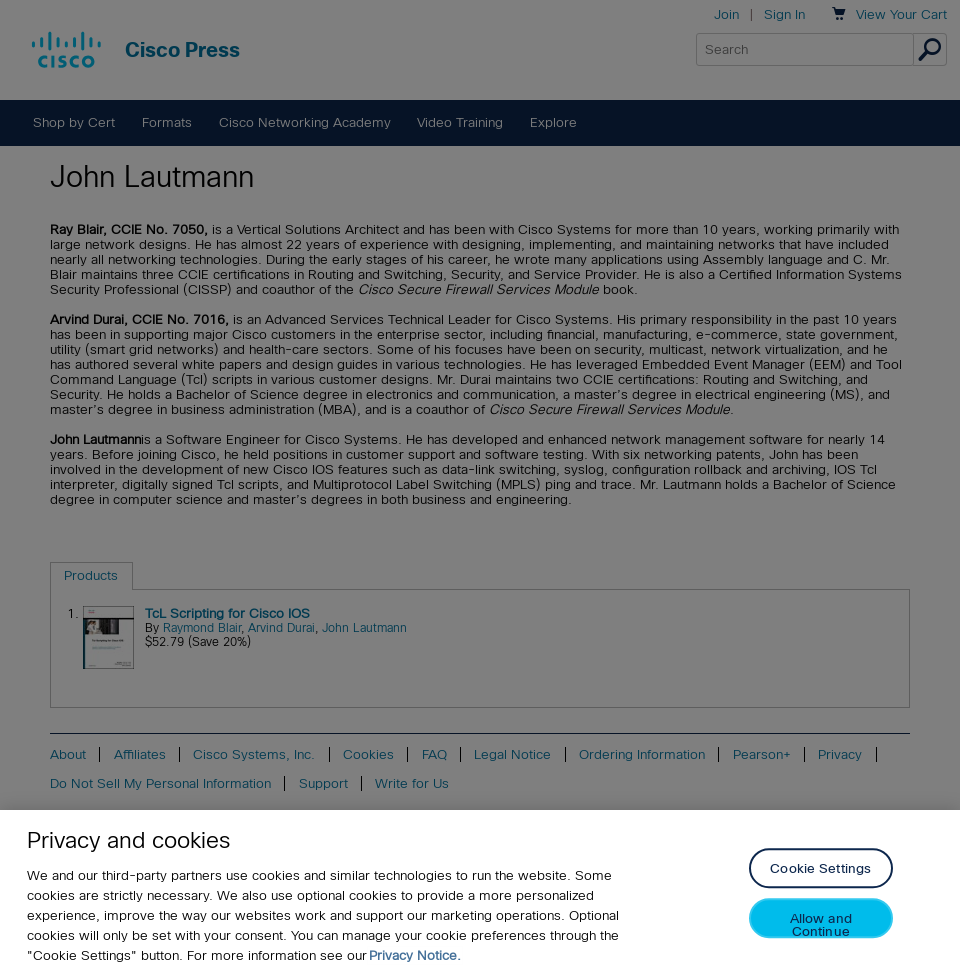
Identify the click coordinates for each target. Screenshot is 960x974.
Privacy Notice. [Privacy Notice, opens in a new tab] (415, 958)
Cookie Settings (820, 871)
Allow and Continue (821, 927)
